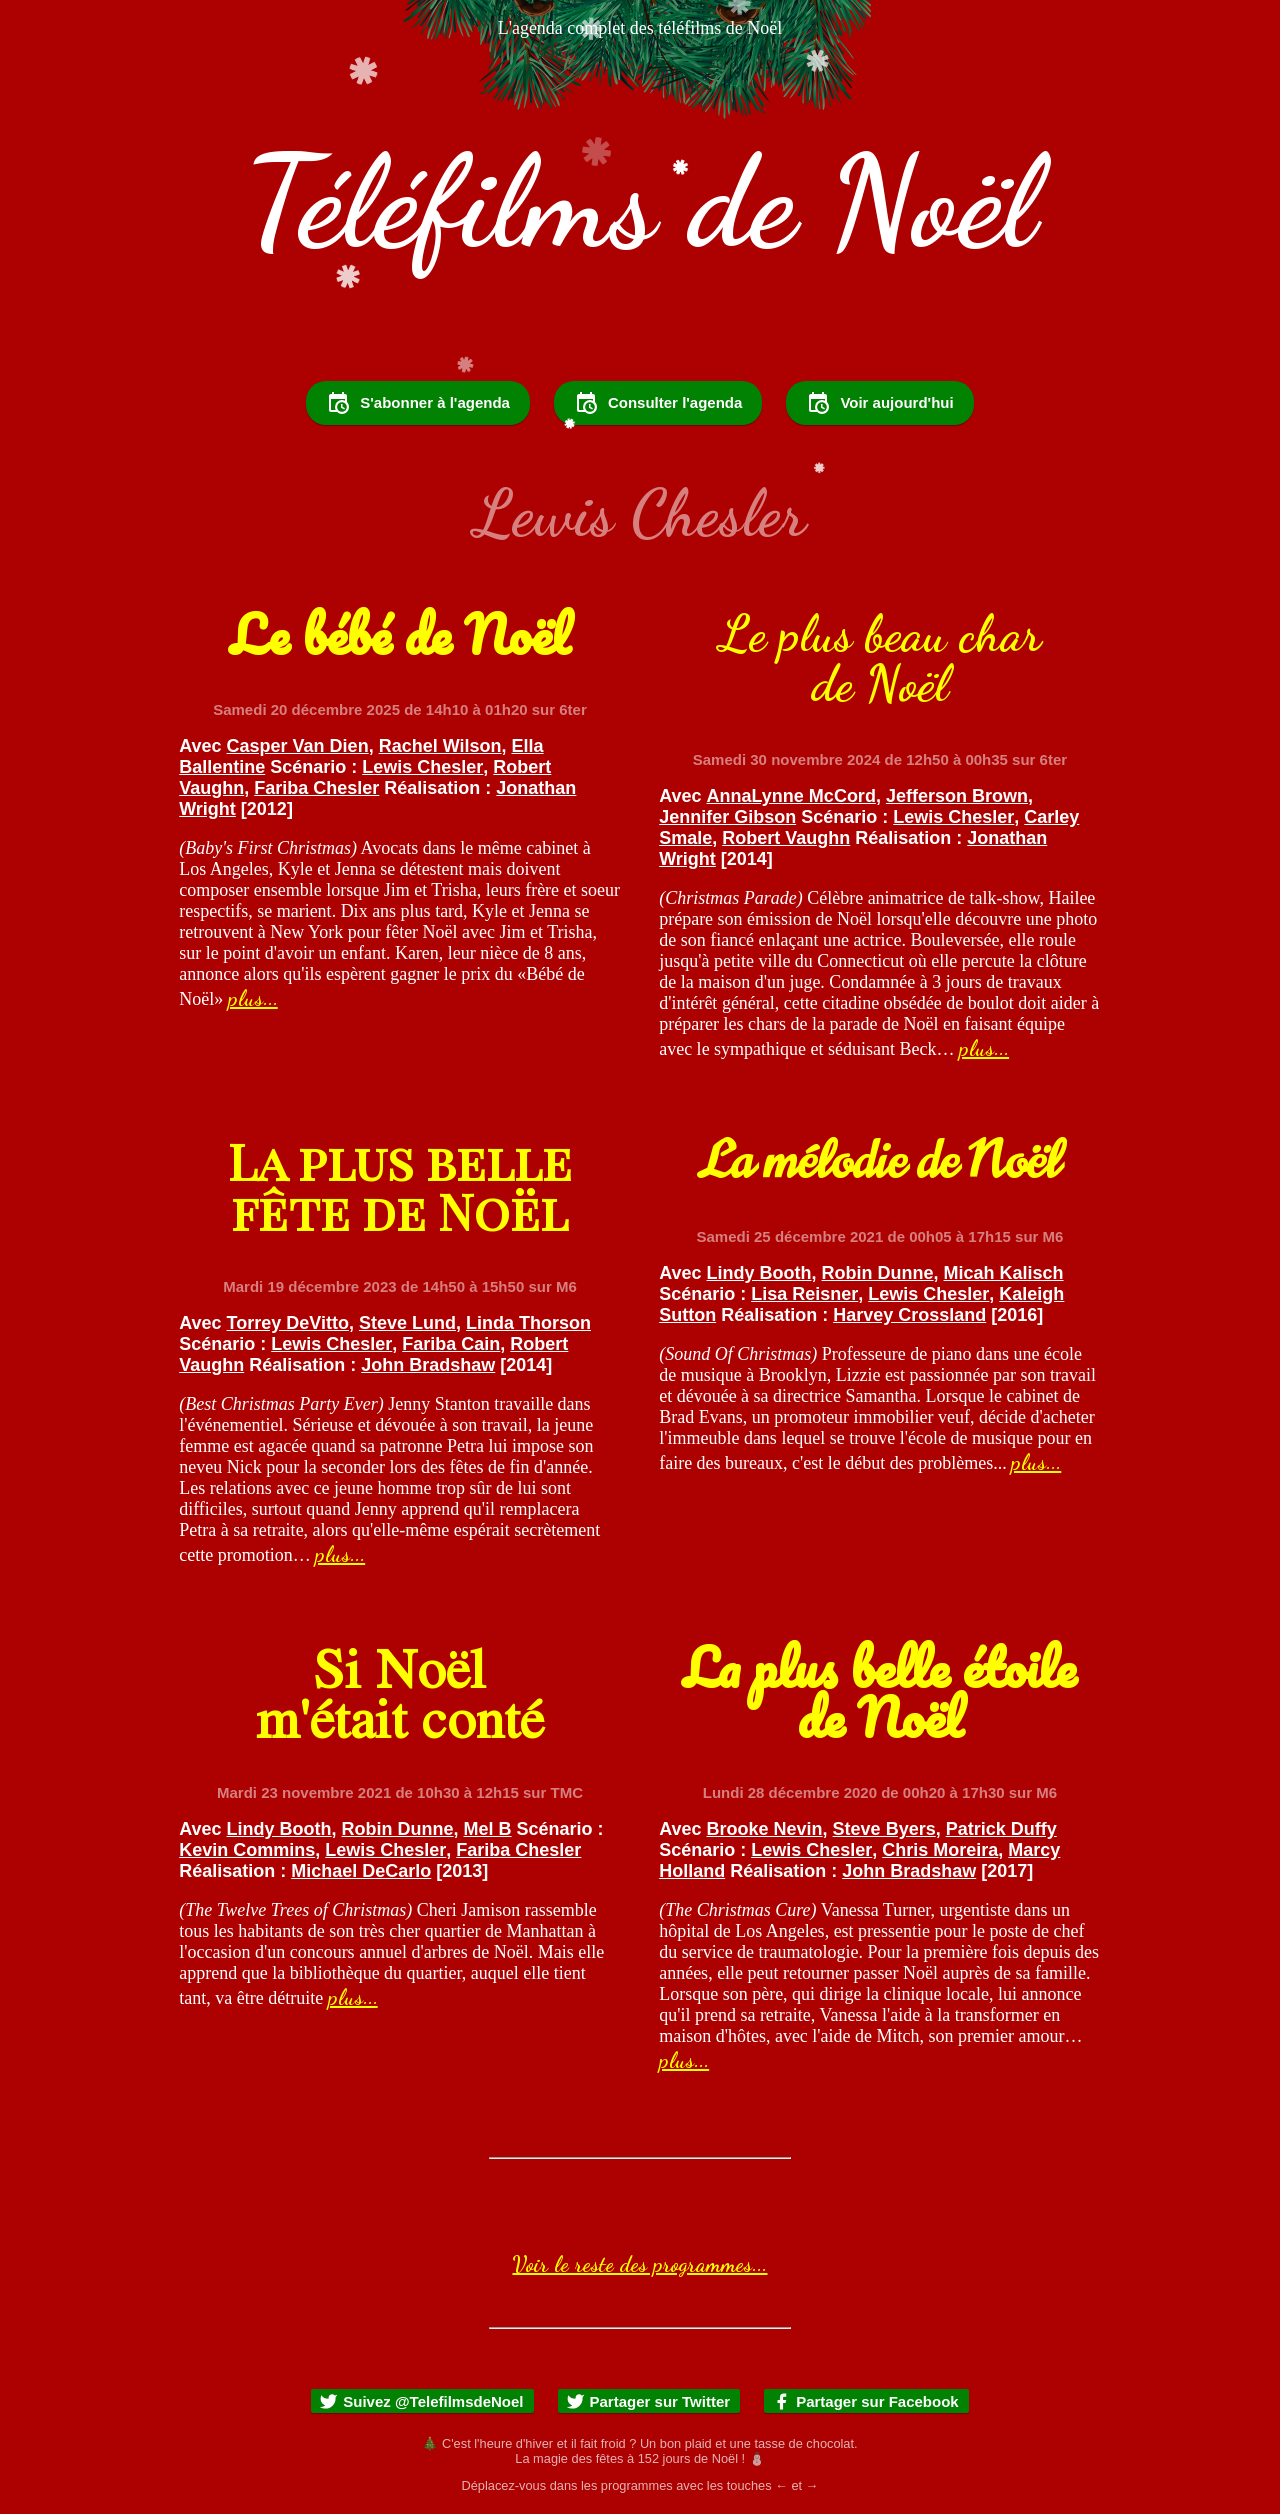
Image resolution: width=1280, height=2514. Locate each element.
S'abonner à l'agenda (418, 403)
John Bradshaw (428, 1365)
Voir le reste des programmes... (639, 2264)
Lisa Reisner (804, 1294)
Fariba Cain (451, 1344)
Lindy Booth (759, 1273)
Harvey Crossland (909, 1315)
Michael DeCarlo (361, 1871)
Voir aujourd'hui (879, 403)
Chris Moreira (940, 1850)
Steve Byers (884, 1829)
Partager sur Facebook (865, 2401)
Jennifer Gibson (727, 817)
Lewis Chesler (422, 767)
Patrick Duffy (1001, 1829)
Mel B (488, 1829)
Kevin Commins (247, 1850)
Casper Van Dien (298, 746)
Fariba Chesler (316, 788)
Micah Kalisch (1004, 1273)
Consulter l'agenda (658, 403)
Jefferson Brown (957, 796)
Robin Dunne (878, 1273)
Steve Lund (407, 1323)
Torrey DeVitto (288, 1323)
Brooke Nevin (765, 1829)
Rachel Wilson (440, 746)
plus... (253, 998)
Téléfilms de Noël (640, 202)
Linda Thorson (528, 1323)
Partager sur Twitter (648, 2401)
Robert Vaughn (786, 838)
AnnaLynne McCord (791, 796)
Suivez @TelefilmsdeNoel (421, 2401)
